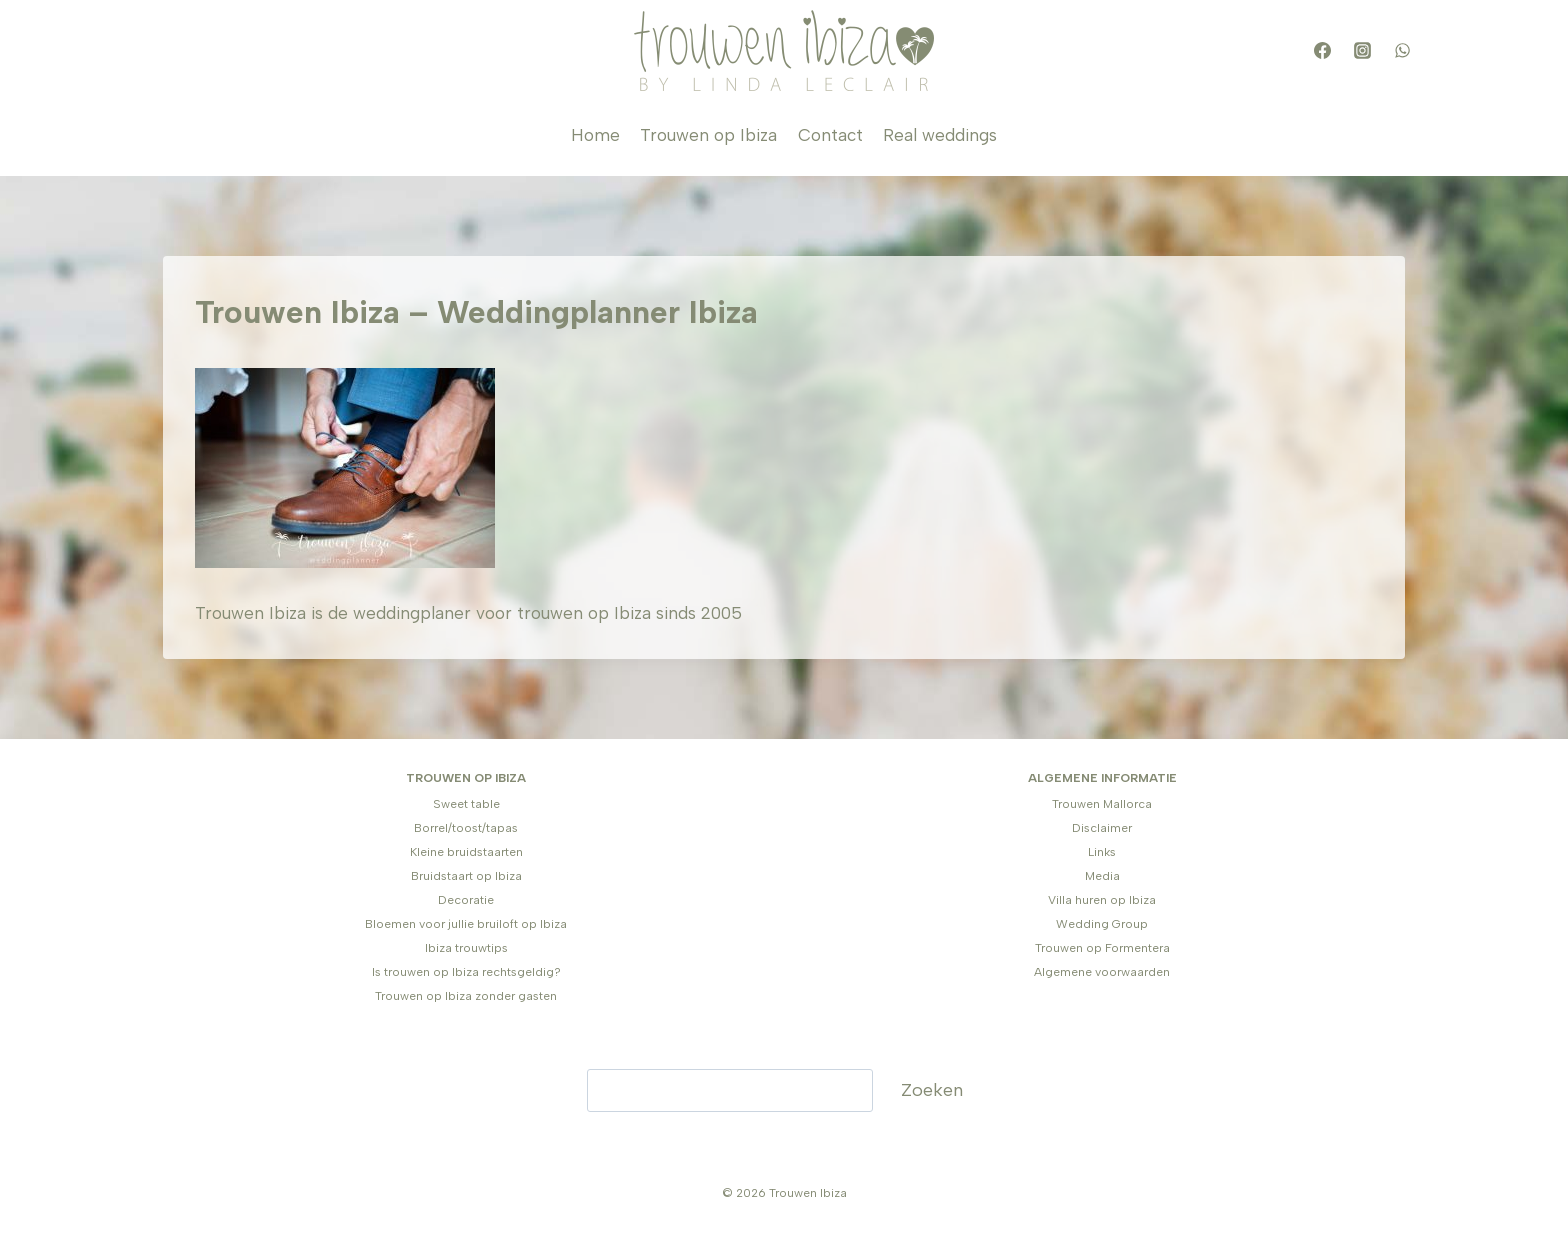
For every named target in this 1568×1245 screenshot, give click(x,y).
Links (1102, 852)
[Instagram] (1362, 51)
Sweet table (466, 804)
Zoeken (932, 1090)
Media (1102, 876)
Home (595, 135)
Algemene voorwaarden (1102, 972)
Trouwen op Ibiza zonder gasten (466, 996)
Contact (830, 135)
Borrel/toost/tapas (466, 828)
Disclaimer (1102, 828)
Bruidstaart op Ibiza (466, 876)
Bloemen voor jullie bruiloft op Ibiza (466, 924)
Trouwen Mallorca (1102, 804)
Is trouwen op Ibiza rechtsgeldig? (466, 972)
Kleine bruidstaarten (466, 852)
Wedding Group (1102, 924)
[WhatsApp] (1402, 51)
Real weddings (940, 135)
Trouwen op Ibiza (708, 135)
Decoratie (466, 900)
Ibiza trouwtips (466, 948)
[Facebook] (1322, 51)
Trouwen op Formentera (1102, 948)
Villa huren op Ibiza (1102, 900)
